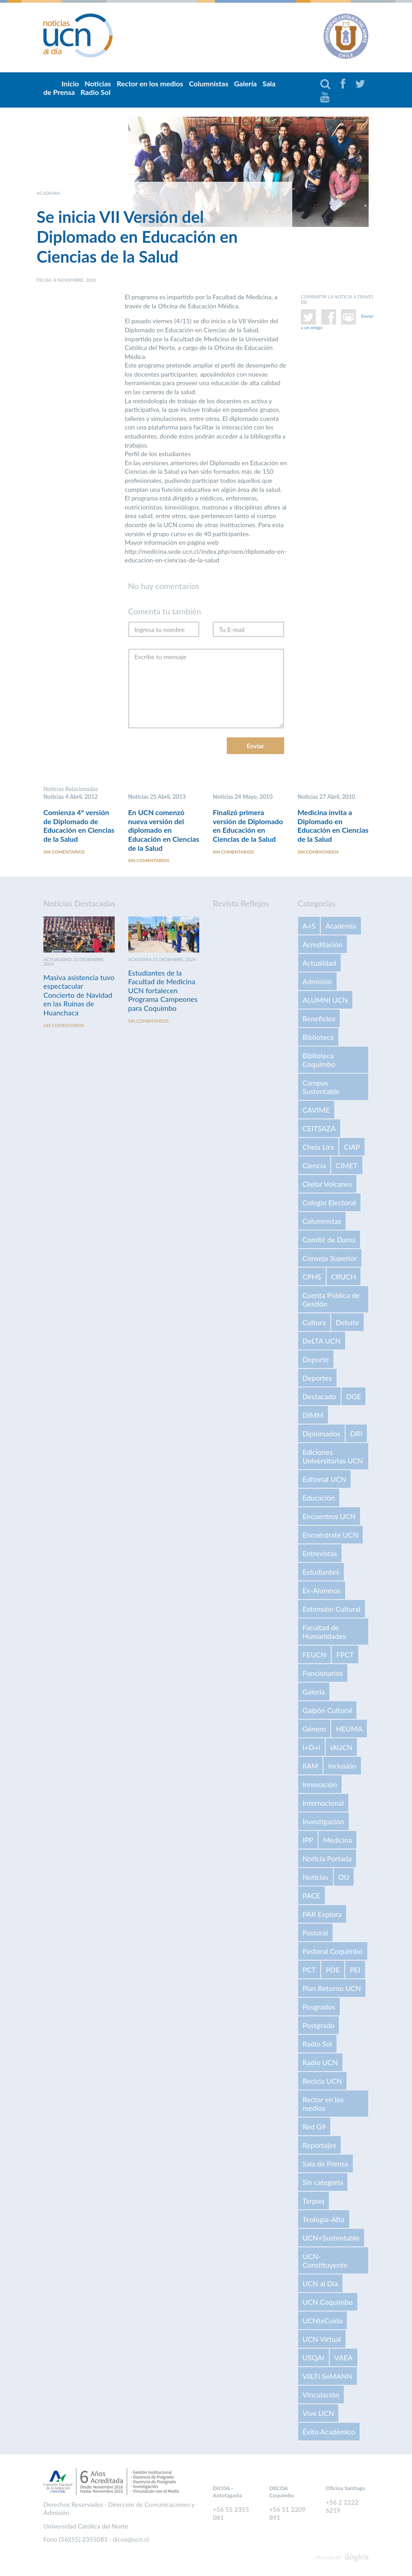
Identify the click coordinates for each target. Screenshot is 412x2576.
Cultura (314, 1323)
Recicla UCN (322, 2082)
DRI (356, 1434)
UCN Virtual (322, 2340)
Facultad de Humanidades (324, 1633)
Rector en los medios (150, 83)
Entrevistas (320, 1554)
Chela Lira (318, 1148)
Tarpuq (313, 2202)
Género (314, 1730)
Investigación (323, 1822)
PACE (311, 1896)
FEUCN (315, 1655)
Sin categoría (323, 2183)
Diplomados (322, 1434)
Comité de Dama (329, 1240)
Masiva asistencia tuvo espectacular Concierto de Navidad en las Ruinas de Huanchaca (78, 996)
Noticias (315, 1878)
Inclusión (342, 1767)
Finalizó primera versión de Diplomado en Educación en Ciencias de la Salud (248, 826)
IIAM (310, 1767)
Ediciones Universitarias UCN (333, 1457)
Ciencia (314, 1166)
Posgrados (319, 2008)
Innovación (320, 1785)
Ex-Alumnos (322, 1591)
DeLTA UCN (322, 1342)
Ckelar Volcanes (327, 1185)
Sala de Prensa (325, 2165)
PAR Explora (322, 1915)
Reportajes (320, 2146)
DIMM (313, 1416)
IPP (308, 1841)
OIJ (343, 1878)
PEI (355, 1971)
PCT (309, 1971)
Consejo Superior (330, 1259)
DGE (353, 1397)
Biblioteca (318, 1038)
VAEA (343, 2358)
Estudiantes (321, 1573)
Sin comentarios (63, 852)
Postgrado (319, 2026)
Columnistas (208, 83)
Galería (245, 83)
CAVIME (316, 1111)
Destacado (320, 1397)
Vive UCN (318, 2414)
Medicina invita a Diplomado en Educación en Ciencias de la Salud (333, 826)
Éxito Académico (329, 2433)
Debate (347, 1323)
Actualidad (319, 964)
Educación (319, 1499)
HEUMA (349, 1730)
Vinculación (321, 2396)
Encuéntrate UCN (331, 1536)
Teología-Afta (324, 2220)
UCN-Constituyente (325, 2261)
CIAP (352, 1148)
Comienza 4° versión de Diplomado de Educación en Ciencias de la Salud (78, 826)
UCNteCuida (323, 2321)
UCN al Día (320, 2284)
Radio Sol (95, 92)
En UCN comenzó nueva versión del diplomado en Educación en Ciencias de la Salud (163, 830)
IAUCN (341, 1748)
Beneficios (319, 1019)
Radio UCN (320, 2063)
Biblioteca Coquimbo (319, 1061)
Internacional (323, 1804)
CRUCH (343, 1278)
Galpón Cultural (327, 1711)
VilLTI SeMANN (327, 2377)
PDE (333, 1971)
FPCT (345, 1655)
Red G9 (314, 2127)
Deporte (316, 1360)
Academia (340, 927)
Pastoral (315, 1934)
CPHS (312, 1278)
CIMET (347, 1166)
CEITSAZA (319, 1129)
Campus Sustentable (321, 1088)
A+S (309, 927)
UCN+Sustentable (331, 2239)
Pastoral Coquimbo (333, 1952)
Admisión (317, 982)
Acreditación (322, 945)
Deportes (317, 1379)
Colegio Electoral (329, 1203)
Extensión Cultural (331, 1610)
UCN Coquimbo (328, 2303)
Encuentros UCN (329, 1517)
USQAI (313, 2358)
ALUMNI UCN (325, 1001)
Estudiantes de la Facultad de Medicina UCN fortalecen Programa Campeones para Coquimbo (163, 991)
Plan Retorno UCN (332, 1989)
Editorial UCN (324, 1480)
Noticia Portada (327, 1859)
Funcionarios (323, 1674)
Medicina (337, 1841)
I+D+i (311, 1748)
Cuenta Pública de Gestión (331, 1300)
